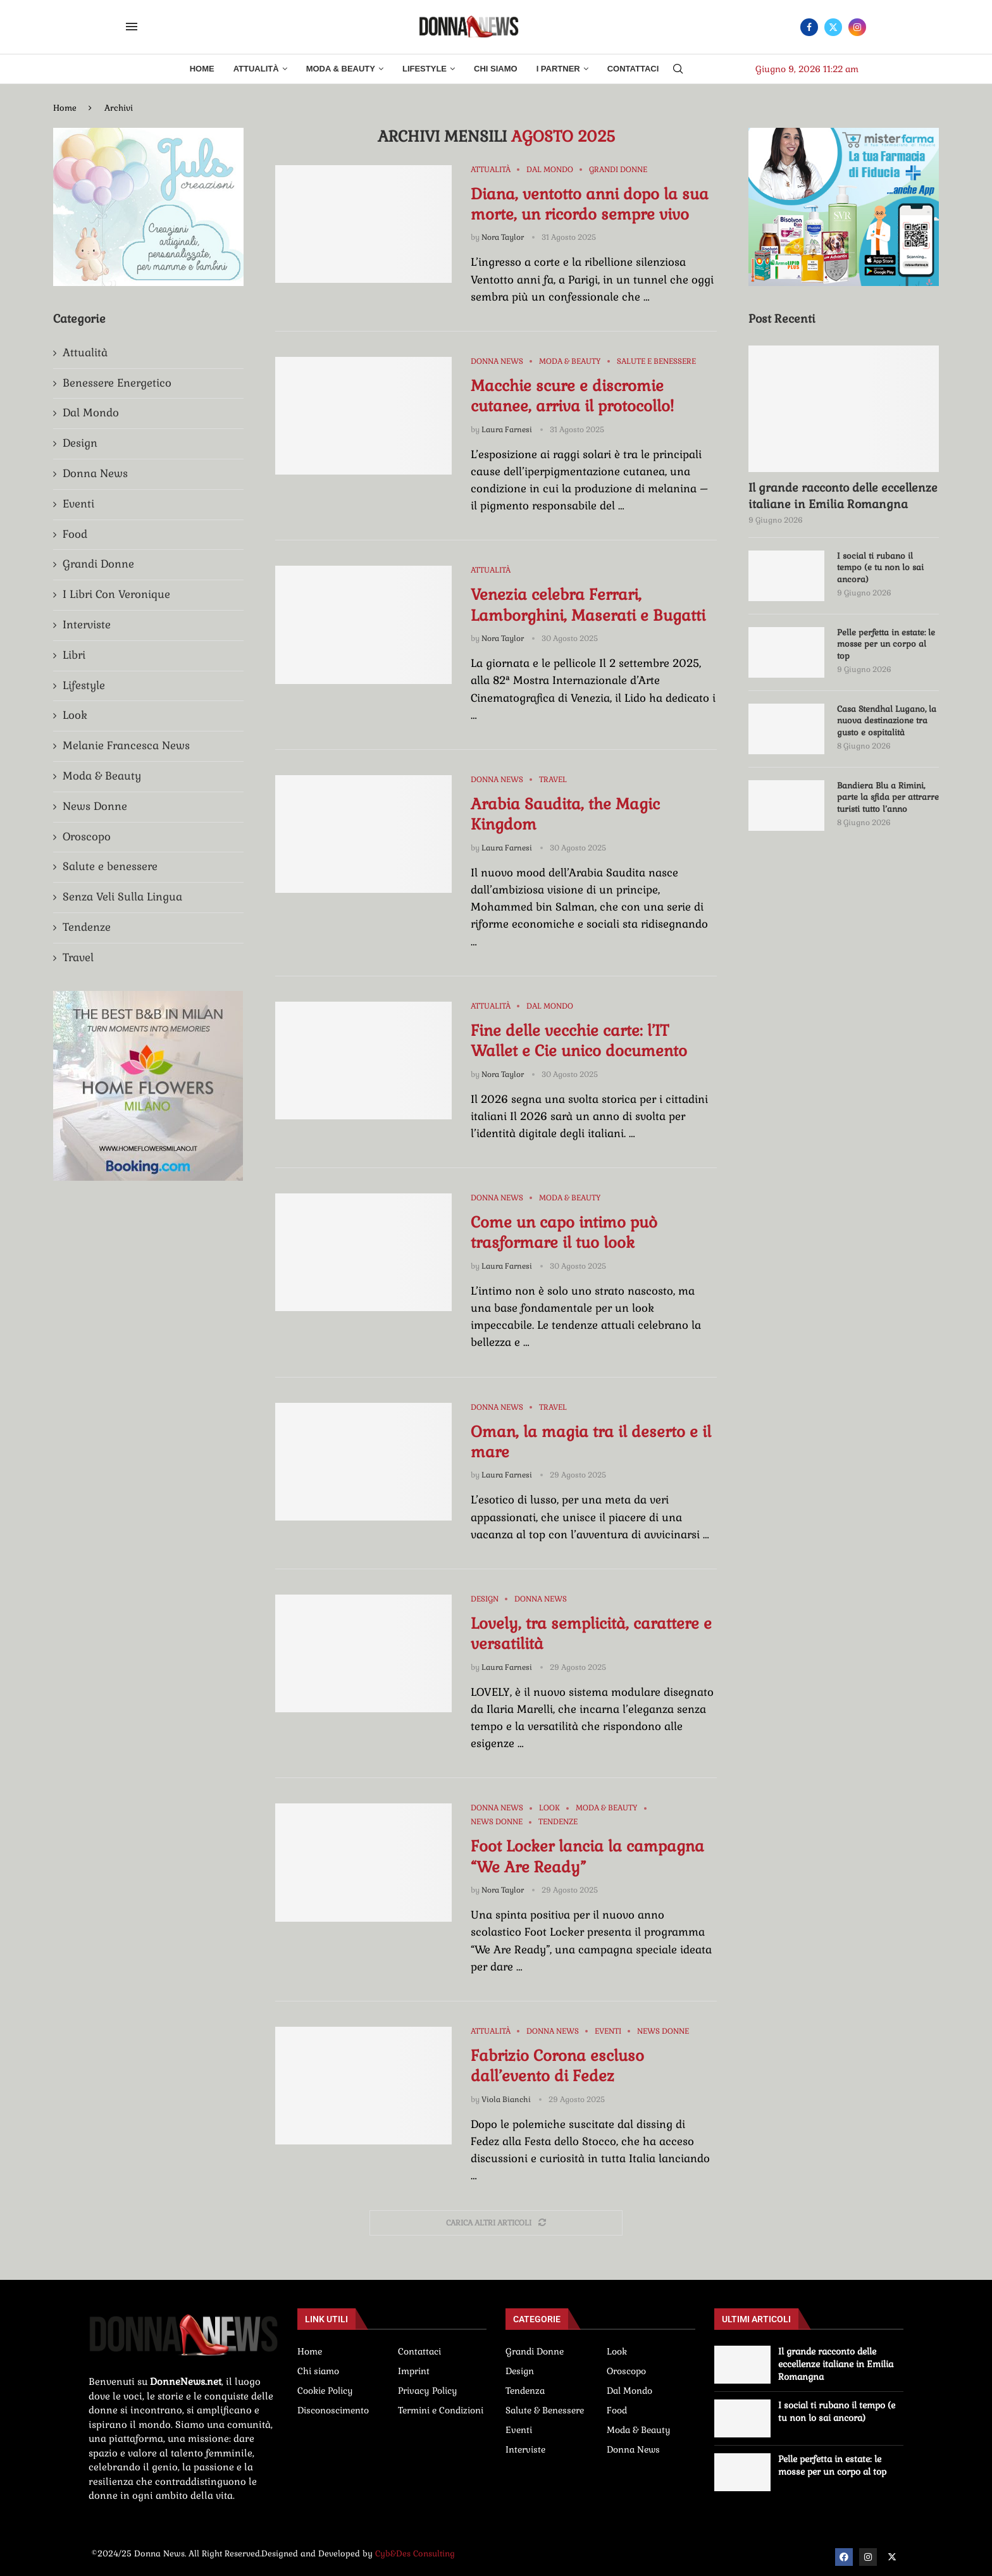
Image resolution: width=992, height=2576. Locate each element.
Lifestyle (424, 68)
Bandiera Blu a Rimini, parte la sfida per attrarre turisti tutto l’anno (888, 797)
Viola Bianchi (506, 2099)
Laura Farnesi (506, 430)
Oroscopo (87, 836)
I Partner (558, 68)
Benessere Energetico (117, 383)
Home (202, 68)
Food (75, 534)
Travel (78, 957)
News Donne (95, 806)
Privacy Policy (427, 2390)
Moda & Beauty (340, 68)
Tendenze (87, 927)
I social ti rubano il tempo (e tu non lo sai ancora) (880, 567)
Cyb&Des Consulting (415, 2553)
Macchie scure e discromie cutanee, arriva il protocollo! (572, 396)
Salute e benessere (110, 866)
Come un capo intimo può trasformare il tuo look (564, 1232)
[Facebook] (809, 27)
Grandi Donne (98, 564)
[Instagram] (857, 27)
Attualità (256, 68)
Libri (74, 655)
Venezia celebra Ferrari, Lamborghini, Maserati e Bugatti (588, 605)
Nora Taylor (502, 237)
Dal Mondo (91, 413)
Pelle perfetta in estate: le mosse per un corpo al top (886, 644)
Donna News (95, 473)
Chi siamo (318, 2371)
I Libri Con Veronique (116, 594)
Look (75, 715)
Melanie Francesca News (126, 745)
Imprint (414, 2371)
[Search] (677, 69)
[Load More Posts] (496, 2223)
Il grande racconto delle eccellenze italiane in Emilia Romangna (843, 495)
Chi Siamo (496, 68)
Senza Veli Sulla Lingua (122, 897)
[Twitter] (833, 27)
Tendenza (525, 2390)
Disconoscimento (333, 2410)
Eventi (78, 504)
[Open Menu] (131, 26)
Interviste (87, 625)
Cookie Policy (325, 2390)
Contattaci (633, 68)
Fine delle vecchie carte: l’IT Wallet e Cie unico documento (579, 1041)
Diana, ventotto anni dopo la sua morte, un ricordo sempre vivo (590, 204)
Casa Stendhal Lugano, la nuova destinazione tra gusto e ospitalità (886, 720)
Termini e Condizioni (440, 2410)
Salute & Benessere (544, 2410)
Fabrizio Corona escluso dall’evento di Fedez (557, 2066)
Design (80, 443)
